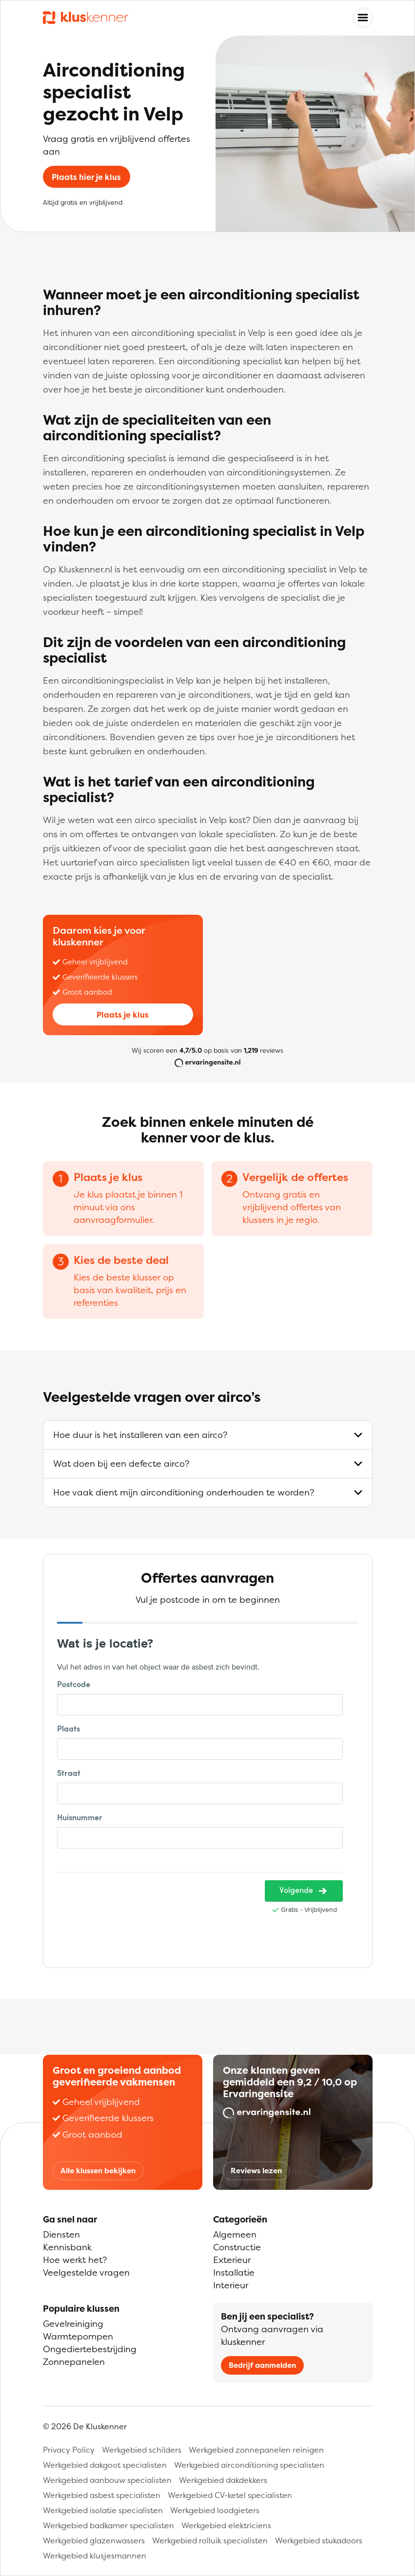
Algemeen (235, 2234)
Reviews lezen (256, 2170)
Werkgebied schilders (141, 2449)
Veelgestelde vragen (86, 2272)
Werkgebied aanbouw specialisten (107, 2480)
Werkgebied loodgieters (214, 2510)
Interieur (230, 2285)
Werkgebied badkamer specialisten (108, 2525)
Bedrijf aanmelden (262, 2365)
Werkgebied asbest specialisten (101, 2495)
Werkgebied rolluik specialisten (210, 2540)
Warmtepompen (78, 2336)
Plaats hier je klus (86, 177)
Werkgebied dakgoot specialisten (105, 2464)
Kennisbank (67, 2247)
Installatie (234, 2272)
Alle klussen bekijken (98, 2170)
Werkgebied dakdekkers (223, 2480)
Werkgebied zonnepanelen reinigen (256, 2449)
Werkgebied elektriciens (226, 2525)
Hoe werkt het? (75, 2260)
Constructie (237, 2247)
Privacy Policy (69, 2449)
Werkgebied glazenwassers (94, 2540)
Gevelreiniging (73, 2324)
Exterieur (232, 2260)
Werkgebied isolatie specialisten (103, 2510)
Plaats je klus (123, 1014)
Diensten (61, 2234)
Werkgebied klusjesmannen (94, 2555)
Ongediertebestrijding (90, 2349)
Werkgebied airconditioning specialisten (249, 2464)
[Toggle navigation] (363, 17)
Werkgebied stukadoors (318, 2540)
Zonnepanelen (74, 2362)
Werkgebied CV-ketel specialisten (230, 2495)
